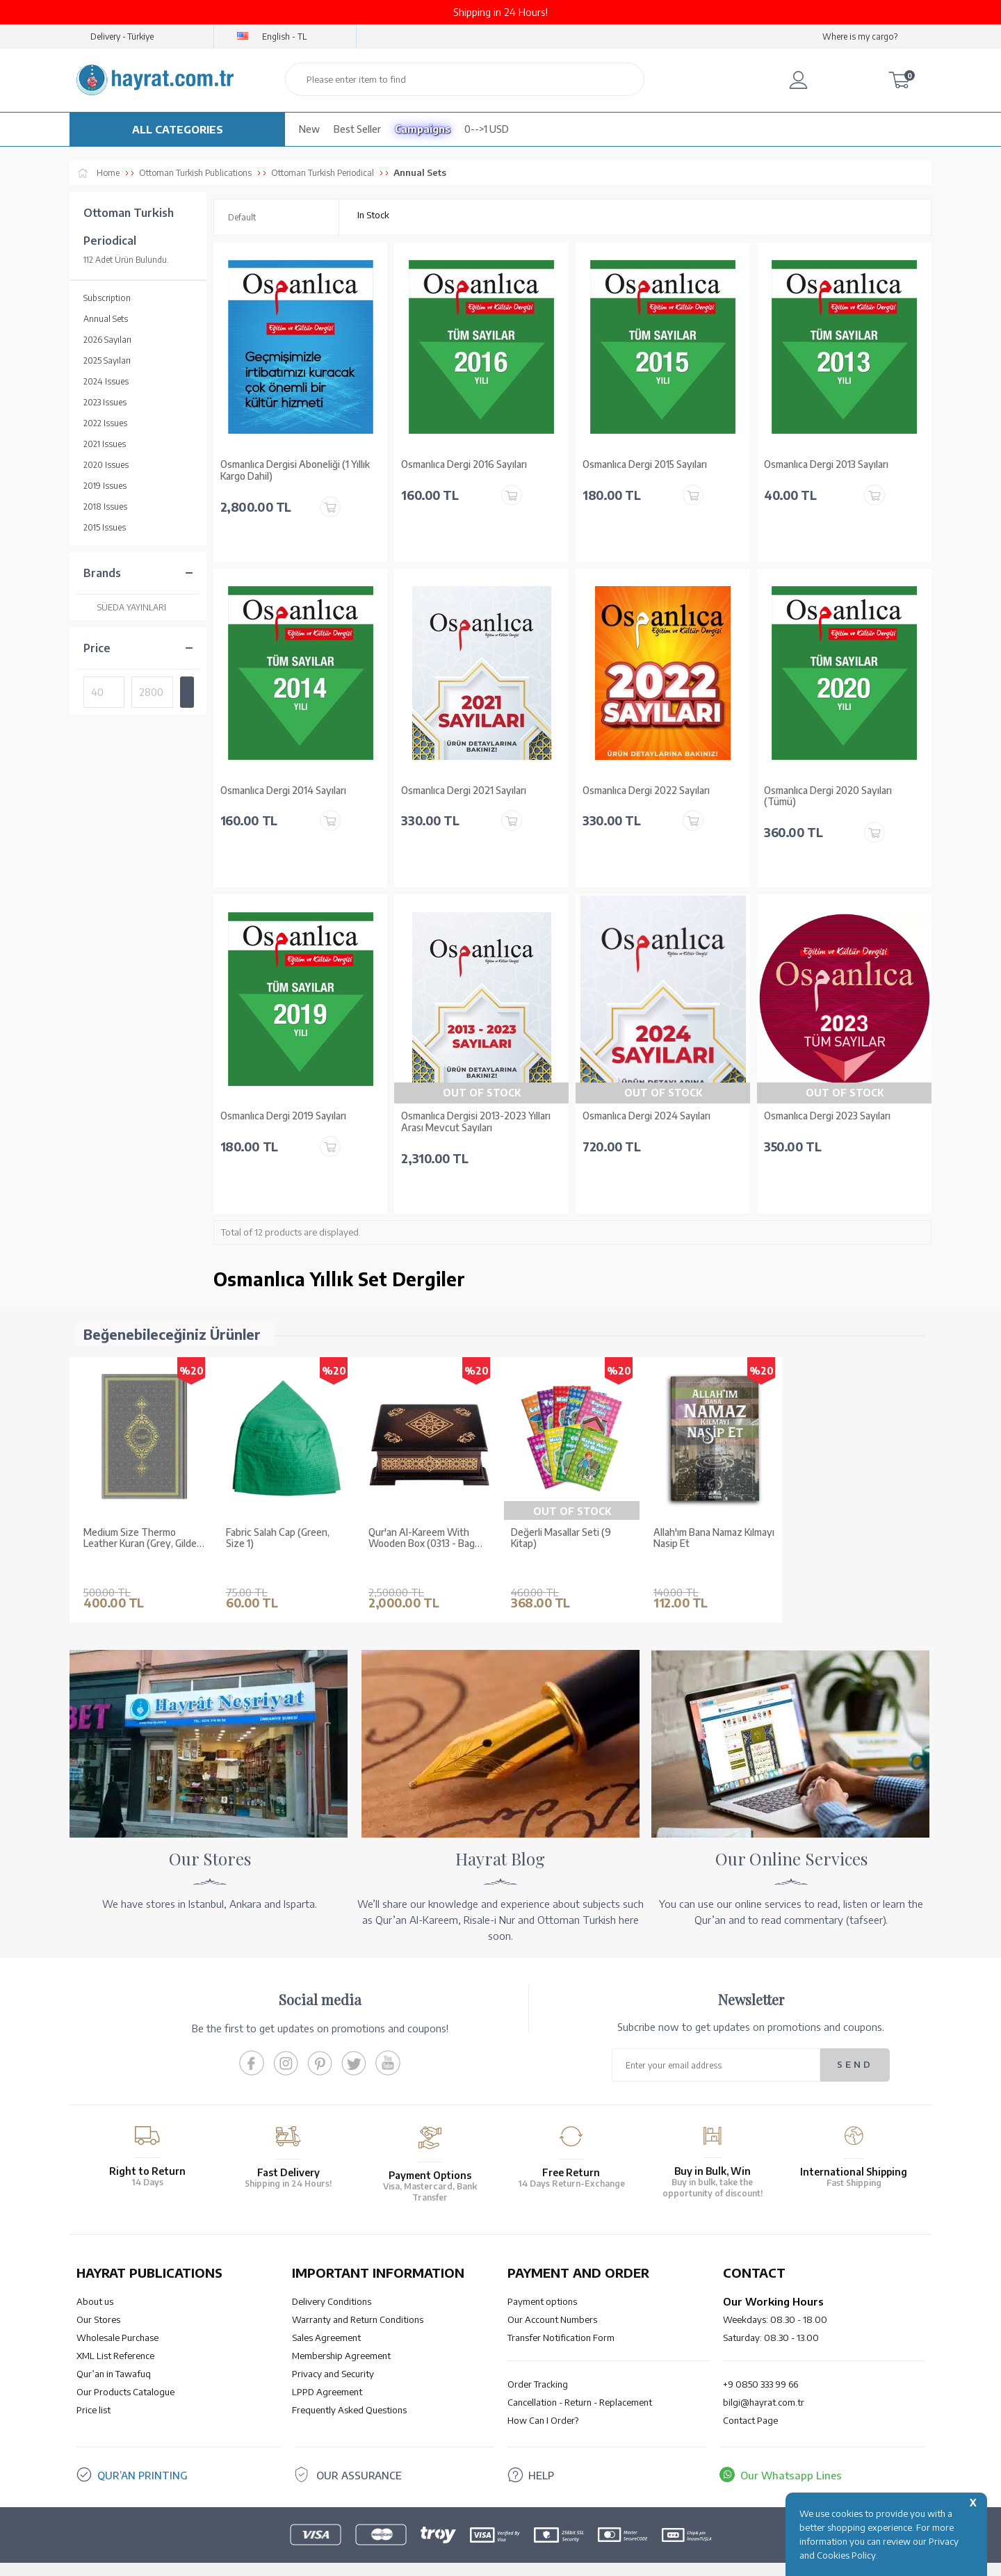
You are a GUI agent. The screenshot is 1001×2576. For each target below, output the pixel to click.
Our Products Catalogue (125, 2370)
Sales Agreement (326, 2316)
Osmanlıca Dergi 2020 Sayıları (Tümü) (828, 796)
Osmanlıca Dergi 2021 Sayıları (463, 790)
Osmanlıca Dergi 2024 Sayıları (646, 1115)
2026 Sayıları (107, 339)
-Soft (499, 2558)
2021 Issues (104, 444)
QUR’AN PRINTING (142, 2454)
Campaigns (422, 129)
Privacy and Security (333, 2352)
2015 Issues (104, 527)
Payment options (542, 2280)
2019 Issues (105, 485)
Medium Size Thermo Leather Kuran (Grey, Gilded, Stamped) (143, 1538)
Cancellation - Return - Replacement (579, 2381)
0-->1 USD (486, 129)
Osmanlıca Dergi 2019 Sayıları (283, 1115)
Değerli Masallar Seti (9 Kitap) (561, 1538)
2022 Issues (105, 423)
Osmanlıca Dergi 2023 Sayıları (827, 1115)
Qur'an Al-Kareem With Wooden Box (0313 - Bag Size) (421, 1538)
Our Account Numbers (552, 2298)
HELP (541, 2454)
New (309, 129)
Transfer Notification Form (561, 2316)
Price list (93, 2389)
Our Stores (98, 2298)
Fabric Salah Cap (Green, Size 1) (277, 1538)
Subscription (107, 298)
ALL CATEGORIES (177, 129)
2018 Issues (105, 506)
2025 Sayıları (107, 360)
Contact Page (750, 2399)
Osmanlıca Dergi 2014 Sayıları (283, 790)
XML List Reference (115, 2334)
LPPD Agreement (327, 2370)
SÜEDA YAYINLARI (124, 607)
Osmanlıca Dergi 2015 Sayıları (645, 464)
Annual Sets (105, 319)
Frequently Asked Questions (349, 2389)
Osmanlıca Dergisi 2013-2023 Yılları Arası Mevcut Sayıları (476, 1121)
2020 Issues (106, 465)
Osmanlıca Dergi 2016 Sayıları (464, 464)
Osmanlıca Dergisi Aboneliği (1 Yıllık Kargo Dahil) (295, 470)
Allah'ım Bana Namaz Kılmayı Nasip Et (713, 1538)
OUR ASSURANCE (359, 2454)
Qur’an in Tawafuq (113, 2352)
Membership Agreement (341, 2334)
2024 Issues (106, 381)
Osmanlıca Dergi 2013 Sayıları (826, 464)
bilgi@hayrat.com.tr (763, 2381)
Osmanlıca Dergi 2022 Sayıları (646, 790)
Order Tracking (537, 2363)
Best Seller (357, 129)
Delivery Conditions (331, 2280)
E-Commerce (539, 2558)
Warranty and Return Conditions (357, 2298)
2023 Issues (105, 402)
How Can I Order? (542, 2399)
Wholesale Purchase (117, 2316)
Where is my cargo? (859, 36)
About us (94, 2280)
